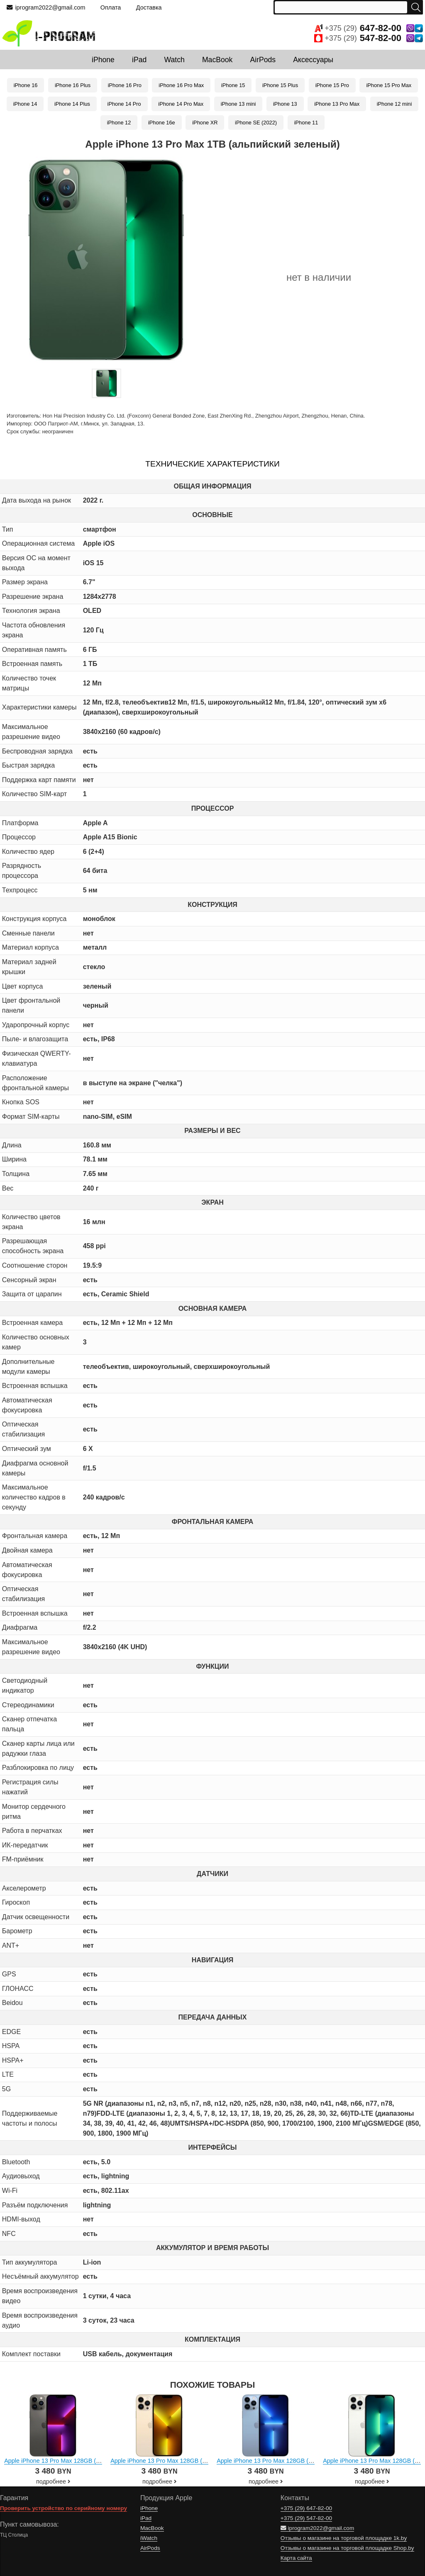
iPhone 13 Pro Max (336, 104)
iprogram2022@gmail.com (46, 7)
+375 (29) (368, 28)
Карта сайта (296, 2558)
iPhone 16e (161, 122)
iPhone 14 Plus (72, 104)
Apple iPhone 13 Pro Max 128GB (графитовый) (68, 2460)
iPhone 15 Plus (280, 85)
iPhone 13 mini (238, 104)
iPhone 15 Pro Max (388, 85)
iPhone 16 (26, 85)
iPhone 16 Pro (125, 85)
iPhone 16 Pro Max (181, 85)
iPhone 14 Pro (124, 104)
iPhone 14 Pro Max (180, 104)
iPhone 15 (233, 85)
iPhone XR (204, 122)
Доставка (149, 7)
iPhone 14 (25, 104)
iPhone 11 (306, 122)
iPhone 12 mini (394, 104)
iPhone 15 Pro (332, 85)
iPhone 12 (119, 122)
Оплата (110, 7)
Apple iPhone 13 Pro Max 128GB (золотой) (168, 2460)
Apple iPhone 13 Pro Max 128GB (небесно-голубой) (287, 2460)
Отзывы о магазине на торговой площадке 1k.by (344, 2538)
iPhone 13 (285, 104)
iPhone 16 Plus (72, 85)
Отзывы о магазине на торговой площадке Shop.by (347, 2548)
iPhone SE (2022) (256, 122)
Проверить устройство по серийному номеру (63, 2508)
